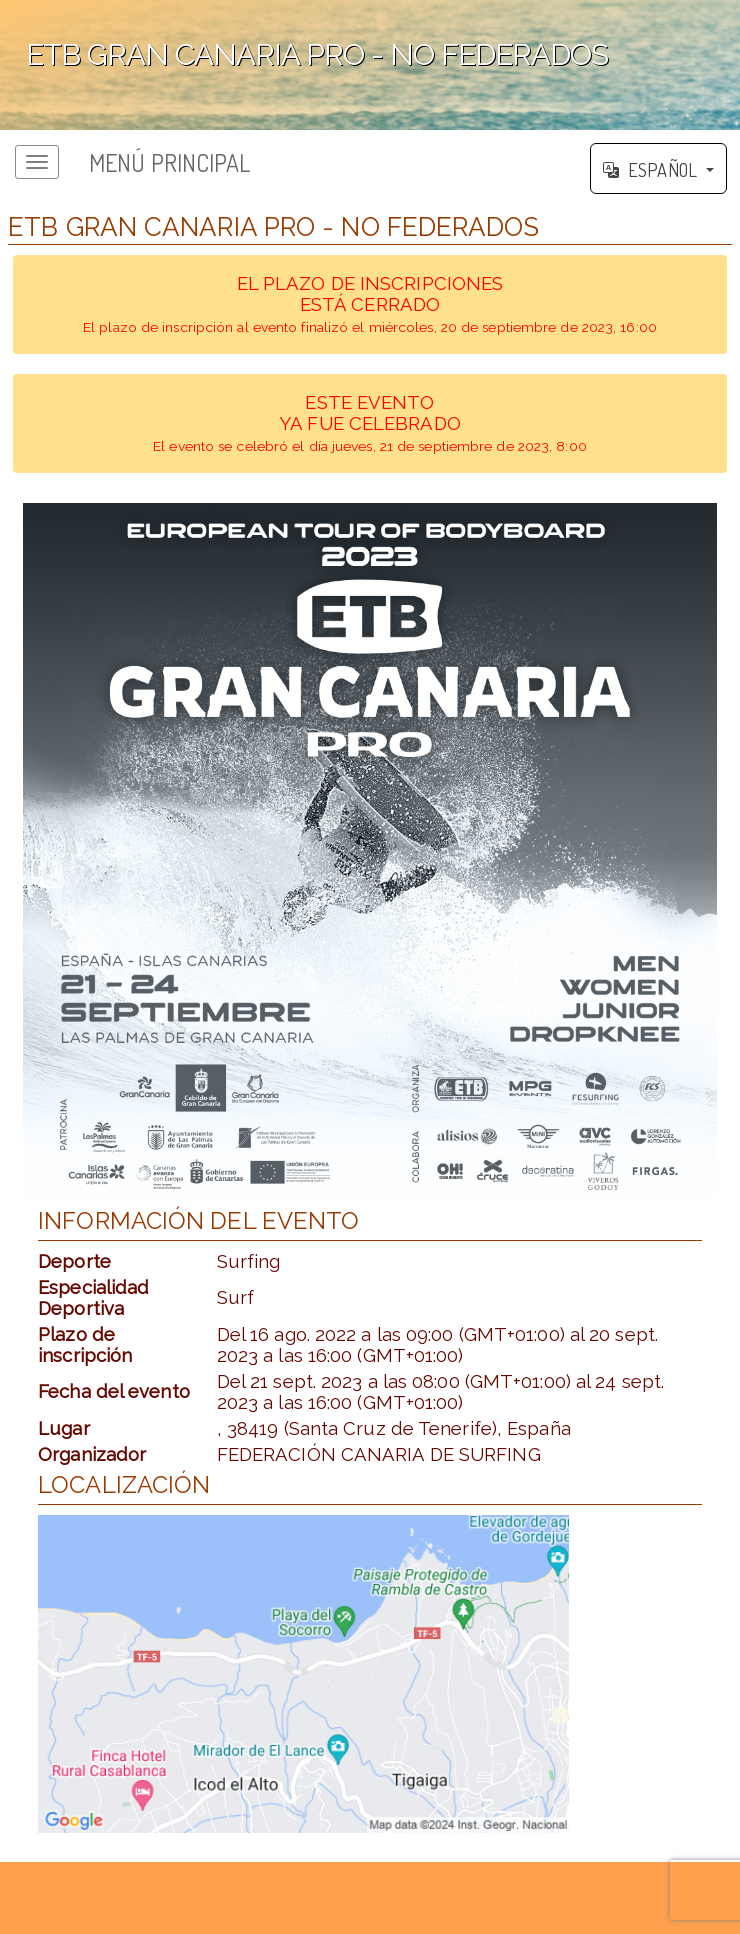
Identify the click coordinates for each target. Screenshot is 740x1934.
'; (370, 65)
